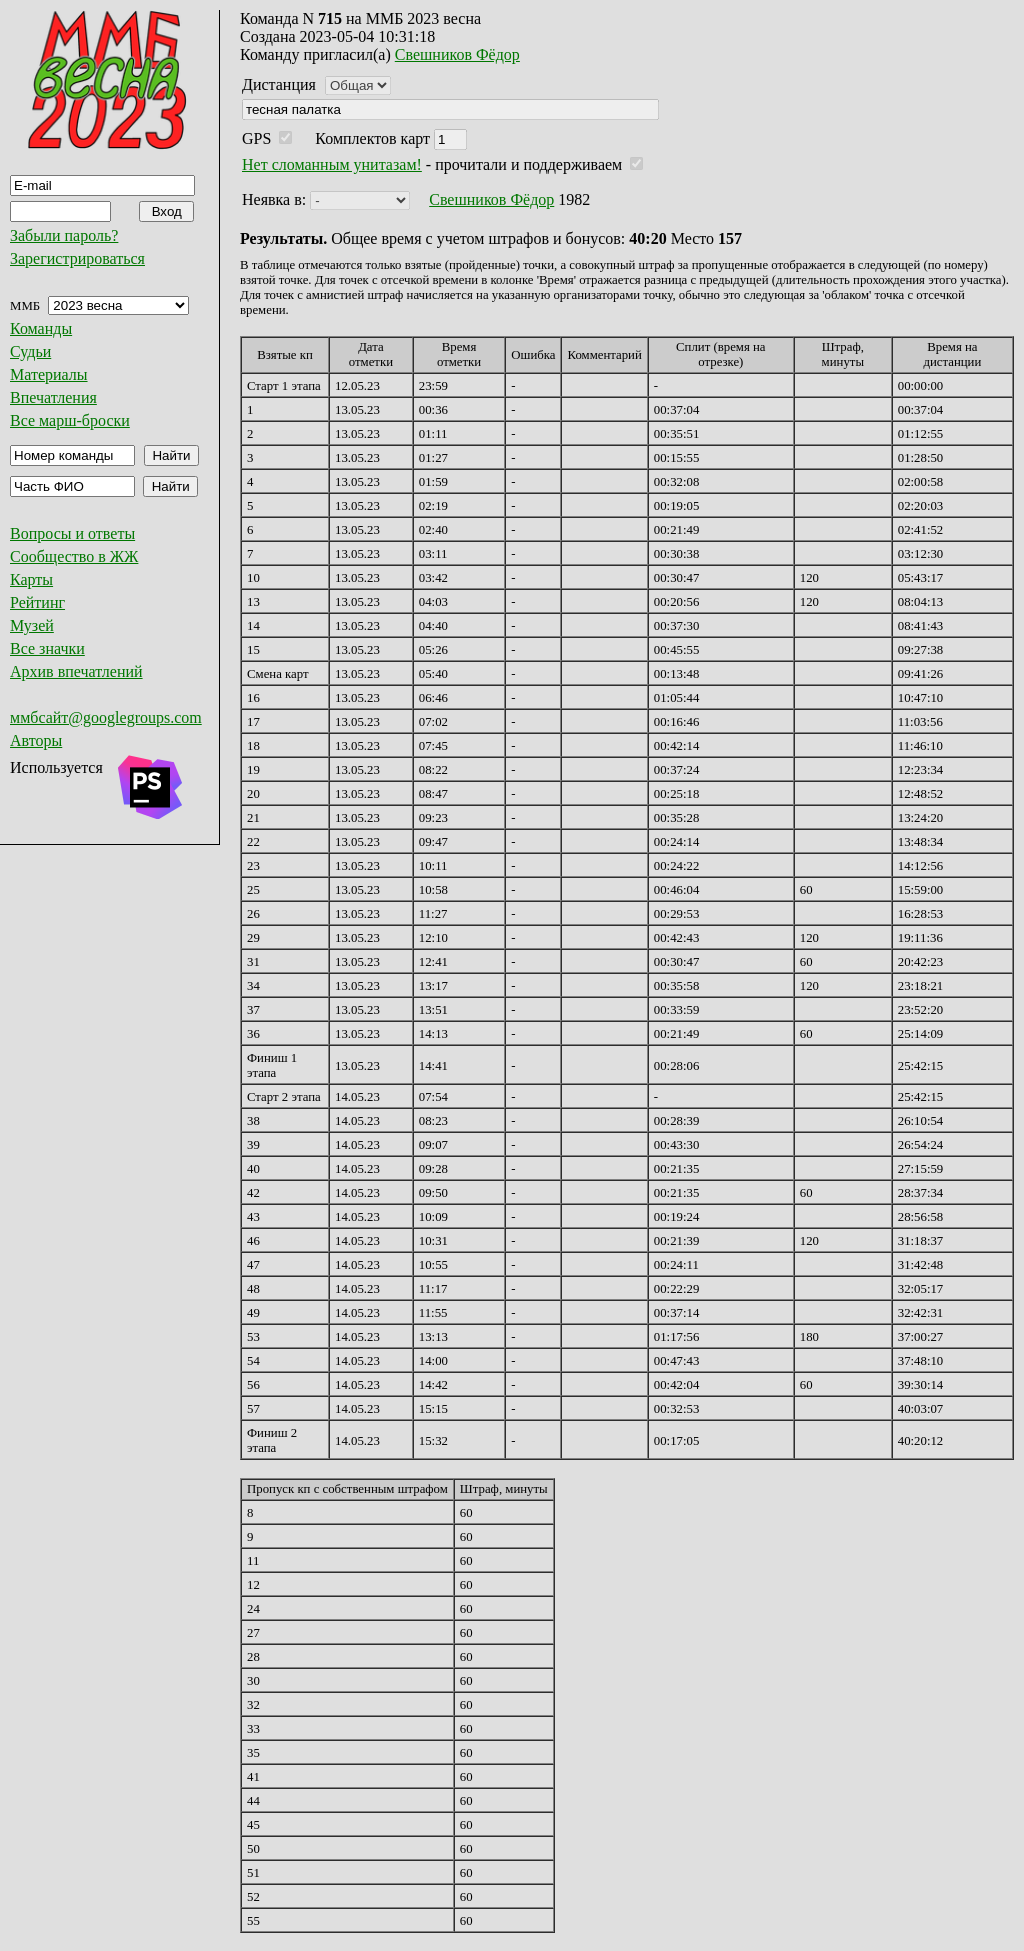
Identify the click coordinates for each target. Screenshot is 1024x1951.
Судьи (30, 351)
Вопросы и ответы (72, 533)
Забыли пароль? (64, 235)
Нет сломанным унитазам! (332, 164)
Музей (32, 625)
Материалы (49, 374)
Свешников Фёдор (457, 54)
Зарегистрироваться (77, 258)
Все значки (47, 648)
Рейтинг (37, 602)
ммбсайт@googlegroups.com (106, 717)
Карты (31, 579)
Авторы (36, 740)
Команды (41, 328)
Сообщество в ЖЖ (74, 556)
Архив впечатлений (76, 671)
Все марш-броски (70, 420)
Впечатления (53, 397)
